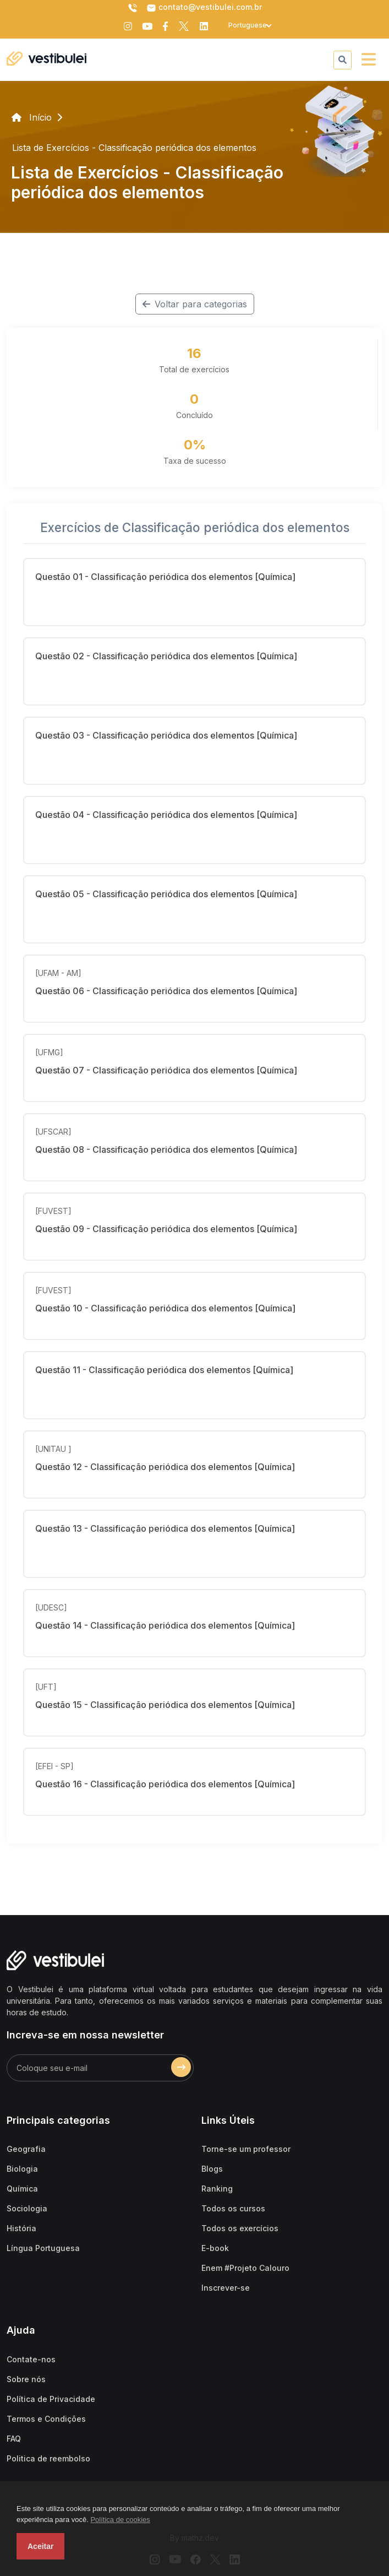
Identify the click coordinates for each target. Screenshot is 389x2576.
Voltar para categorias (195, 304)
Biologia (22, 2168)
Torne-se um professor (246, 2149)
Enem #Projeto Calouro (245, 2268)
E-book (215, 2248)
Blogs (212, 2168)
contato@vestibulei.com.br (204, 7)
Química (22, 2188)
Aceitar (40, 2546)
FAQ (14, 2438)
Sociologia (27, 2208)
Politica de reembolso (48, 2458)
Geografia (26, 2149)
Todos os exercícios (239, 2228)
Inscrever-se (225, 2287)
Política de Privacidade (51, 2399)
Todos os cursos (233, 2208)
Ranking (217, 2188)
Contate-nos (31, 2359)
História (21, 2228)
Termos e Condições (46, 2418)
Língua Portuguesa (43, 2248)
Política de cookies (120, 2519)
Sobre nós (26, 2379)
